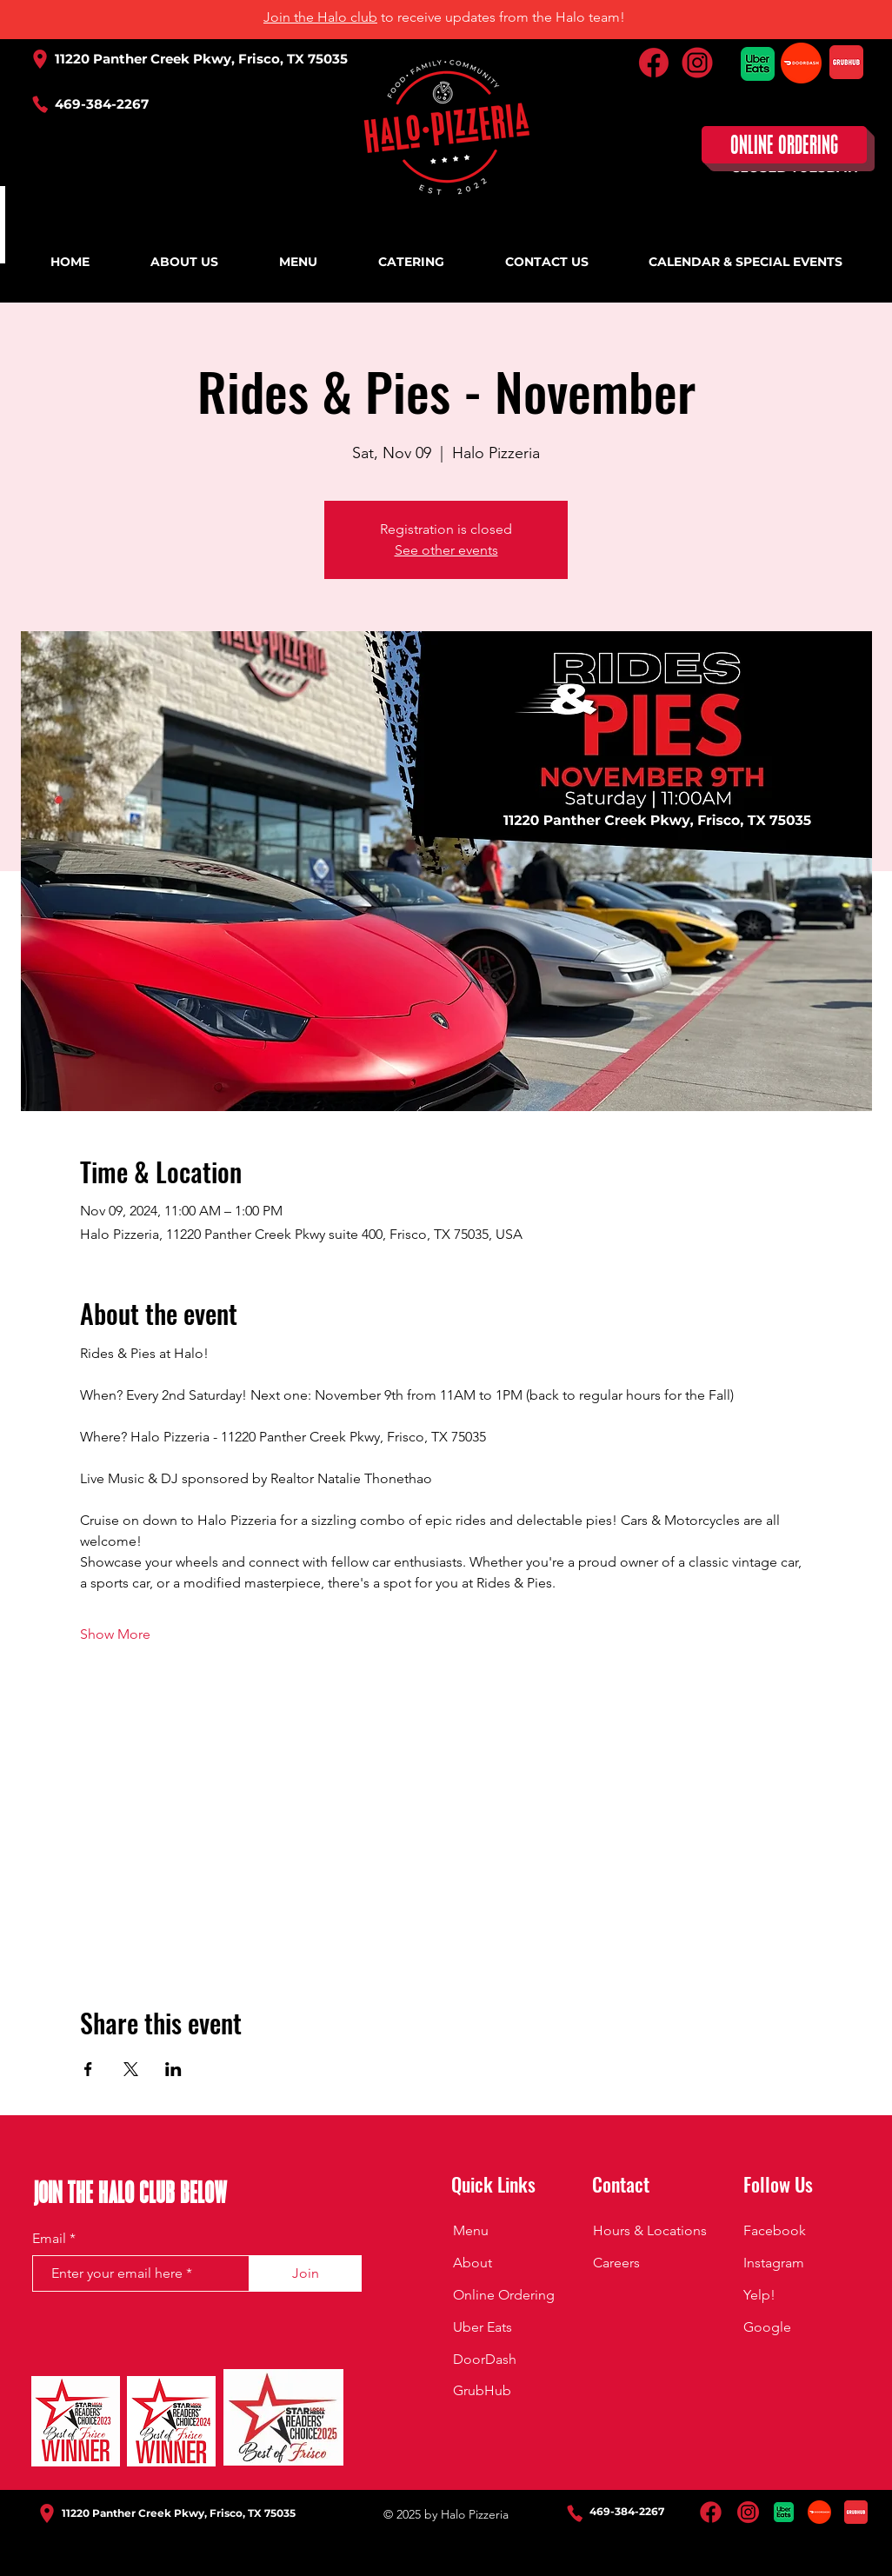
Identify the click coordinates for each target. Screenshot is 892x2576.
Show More (115, 1634)
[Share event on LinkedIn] (173, 2069)
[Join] (305, 2273)
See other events (446, 550)
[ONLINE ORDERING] (784, 144)
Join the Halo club (320, 17)
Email (49, 2239)
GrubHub (482, 2390)
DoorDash (484, 2359)
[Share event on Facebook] (88, 2069)
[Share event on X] (131, 2069)
